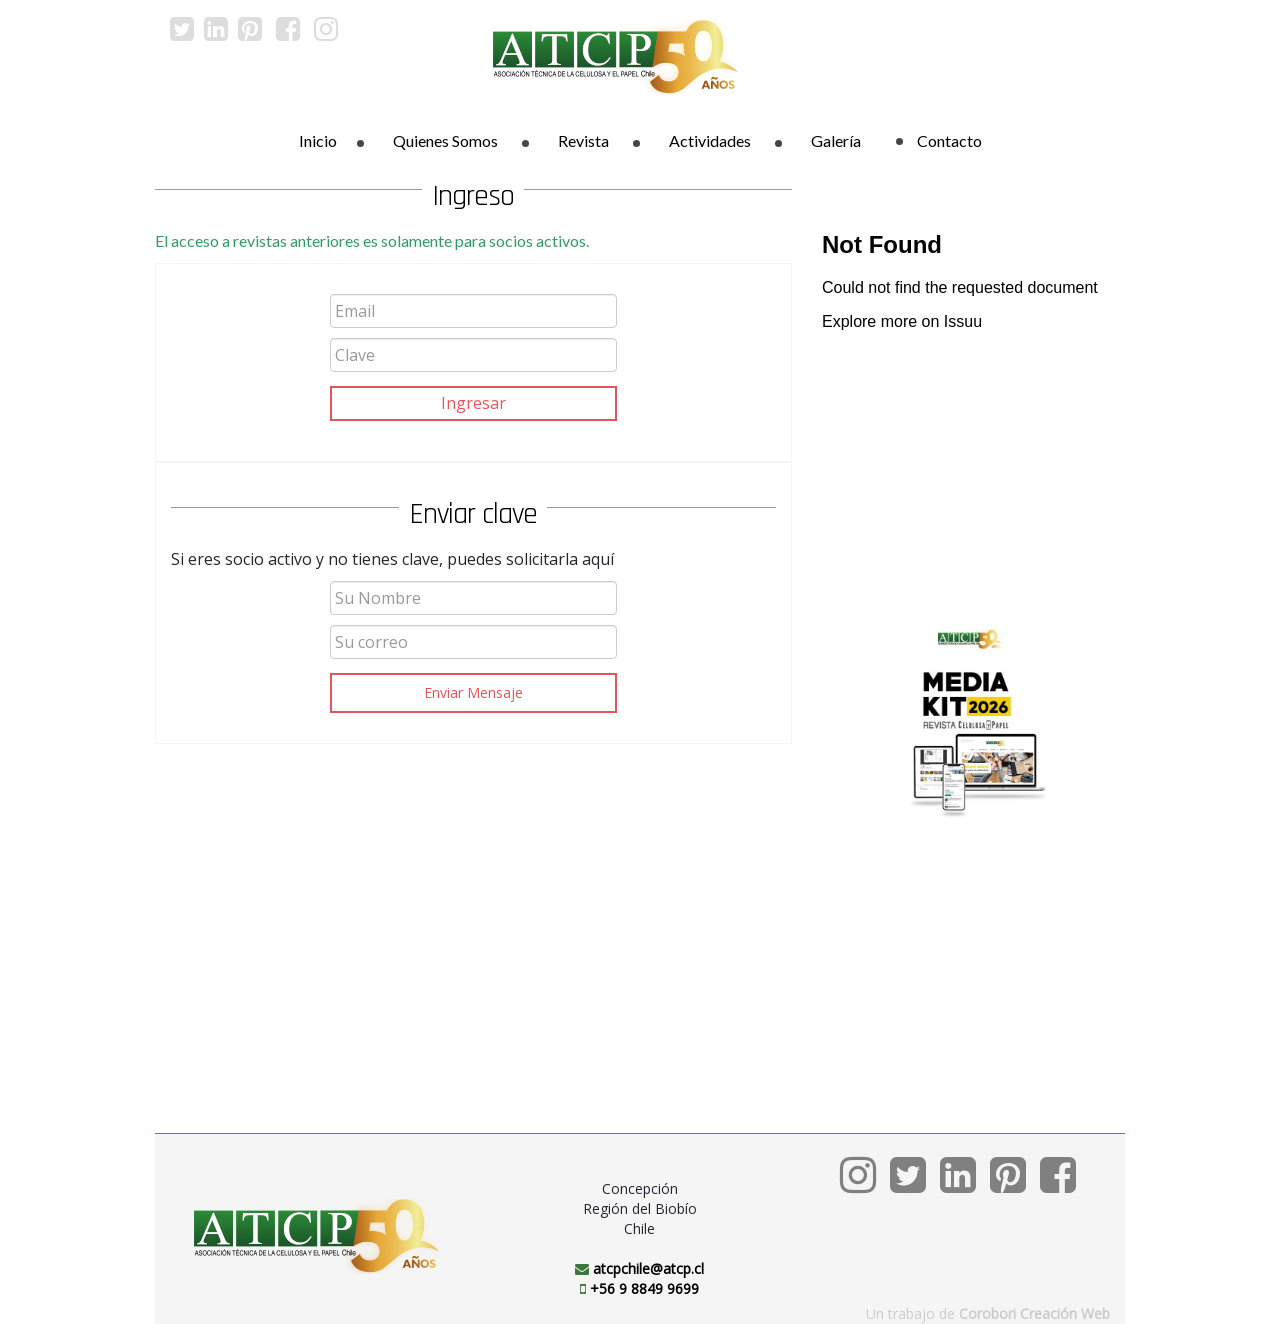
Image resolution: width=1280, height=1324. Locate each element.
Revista (583, 140)
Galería (836, 140)
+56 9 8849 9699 (644, 1288)
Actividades (710, 140)
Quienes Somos (445, 140)
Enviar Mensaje (473, 692)
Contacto (939, 140)
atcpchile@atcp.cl (648, 1268)
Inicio (318, 140)
